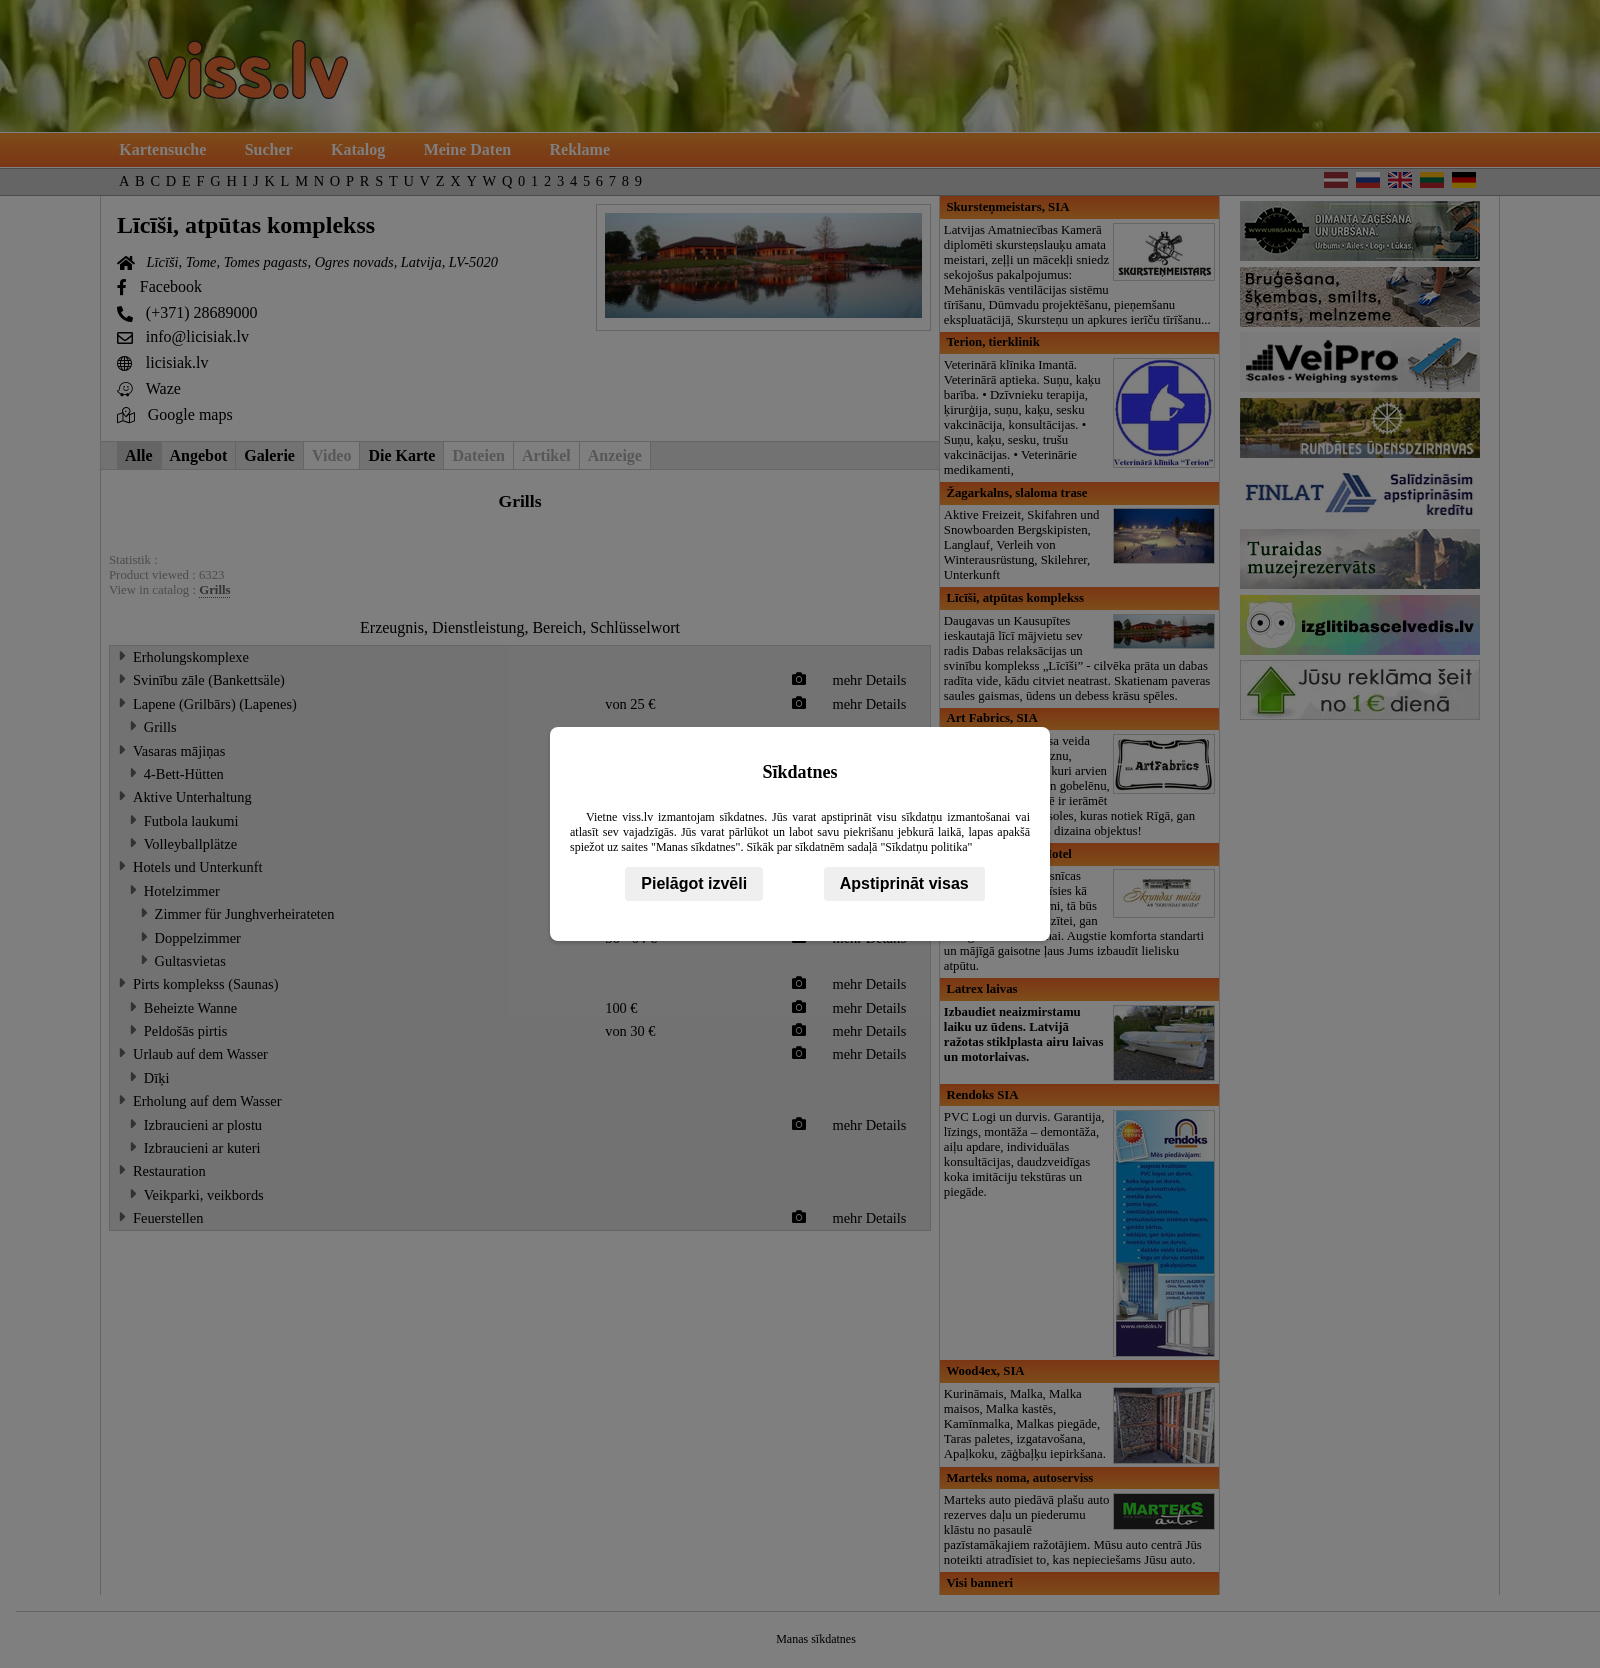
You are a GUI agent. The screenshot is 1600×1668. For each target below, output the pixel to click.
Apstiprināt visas (904, 883)
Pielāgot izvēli (694, 883)
